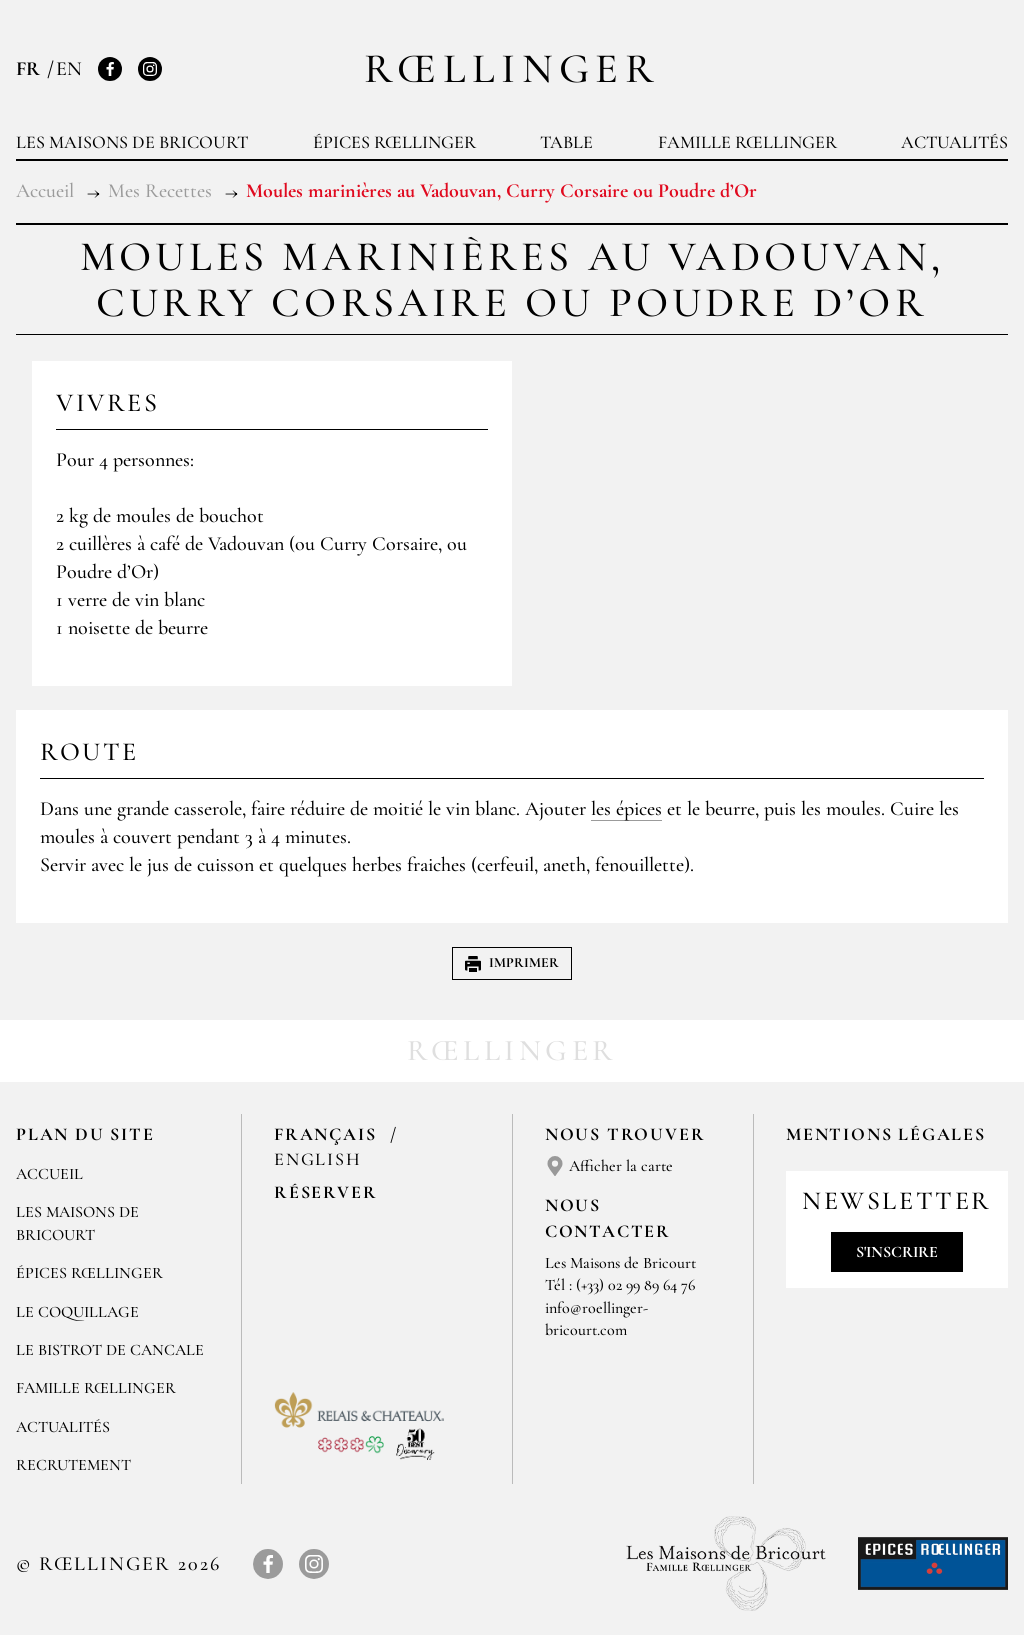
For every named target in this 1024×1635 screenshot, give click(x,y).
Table (566, 142)
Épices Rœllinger (394, 142)
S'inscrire (897, 1252)
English (318, 1159)
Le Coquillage (77, 1312)
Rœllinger (512, 68)
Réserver (325, 1192)
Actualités (954, 142)
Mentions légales (886, 1134)
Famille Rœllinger (747, 142)
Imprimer (512, 962)
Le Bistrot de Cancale (110, 1350)
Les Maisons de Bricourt (132, 142)
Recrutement (73, 1465)
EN (69, 69)
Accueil (49, 1174)
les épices (626, 809)
